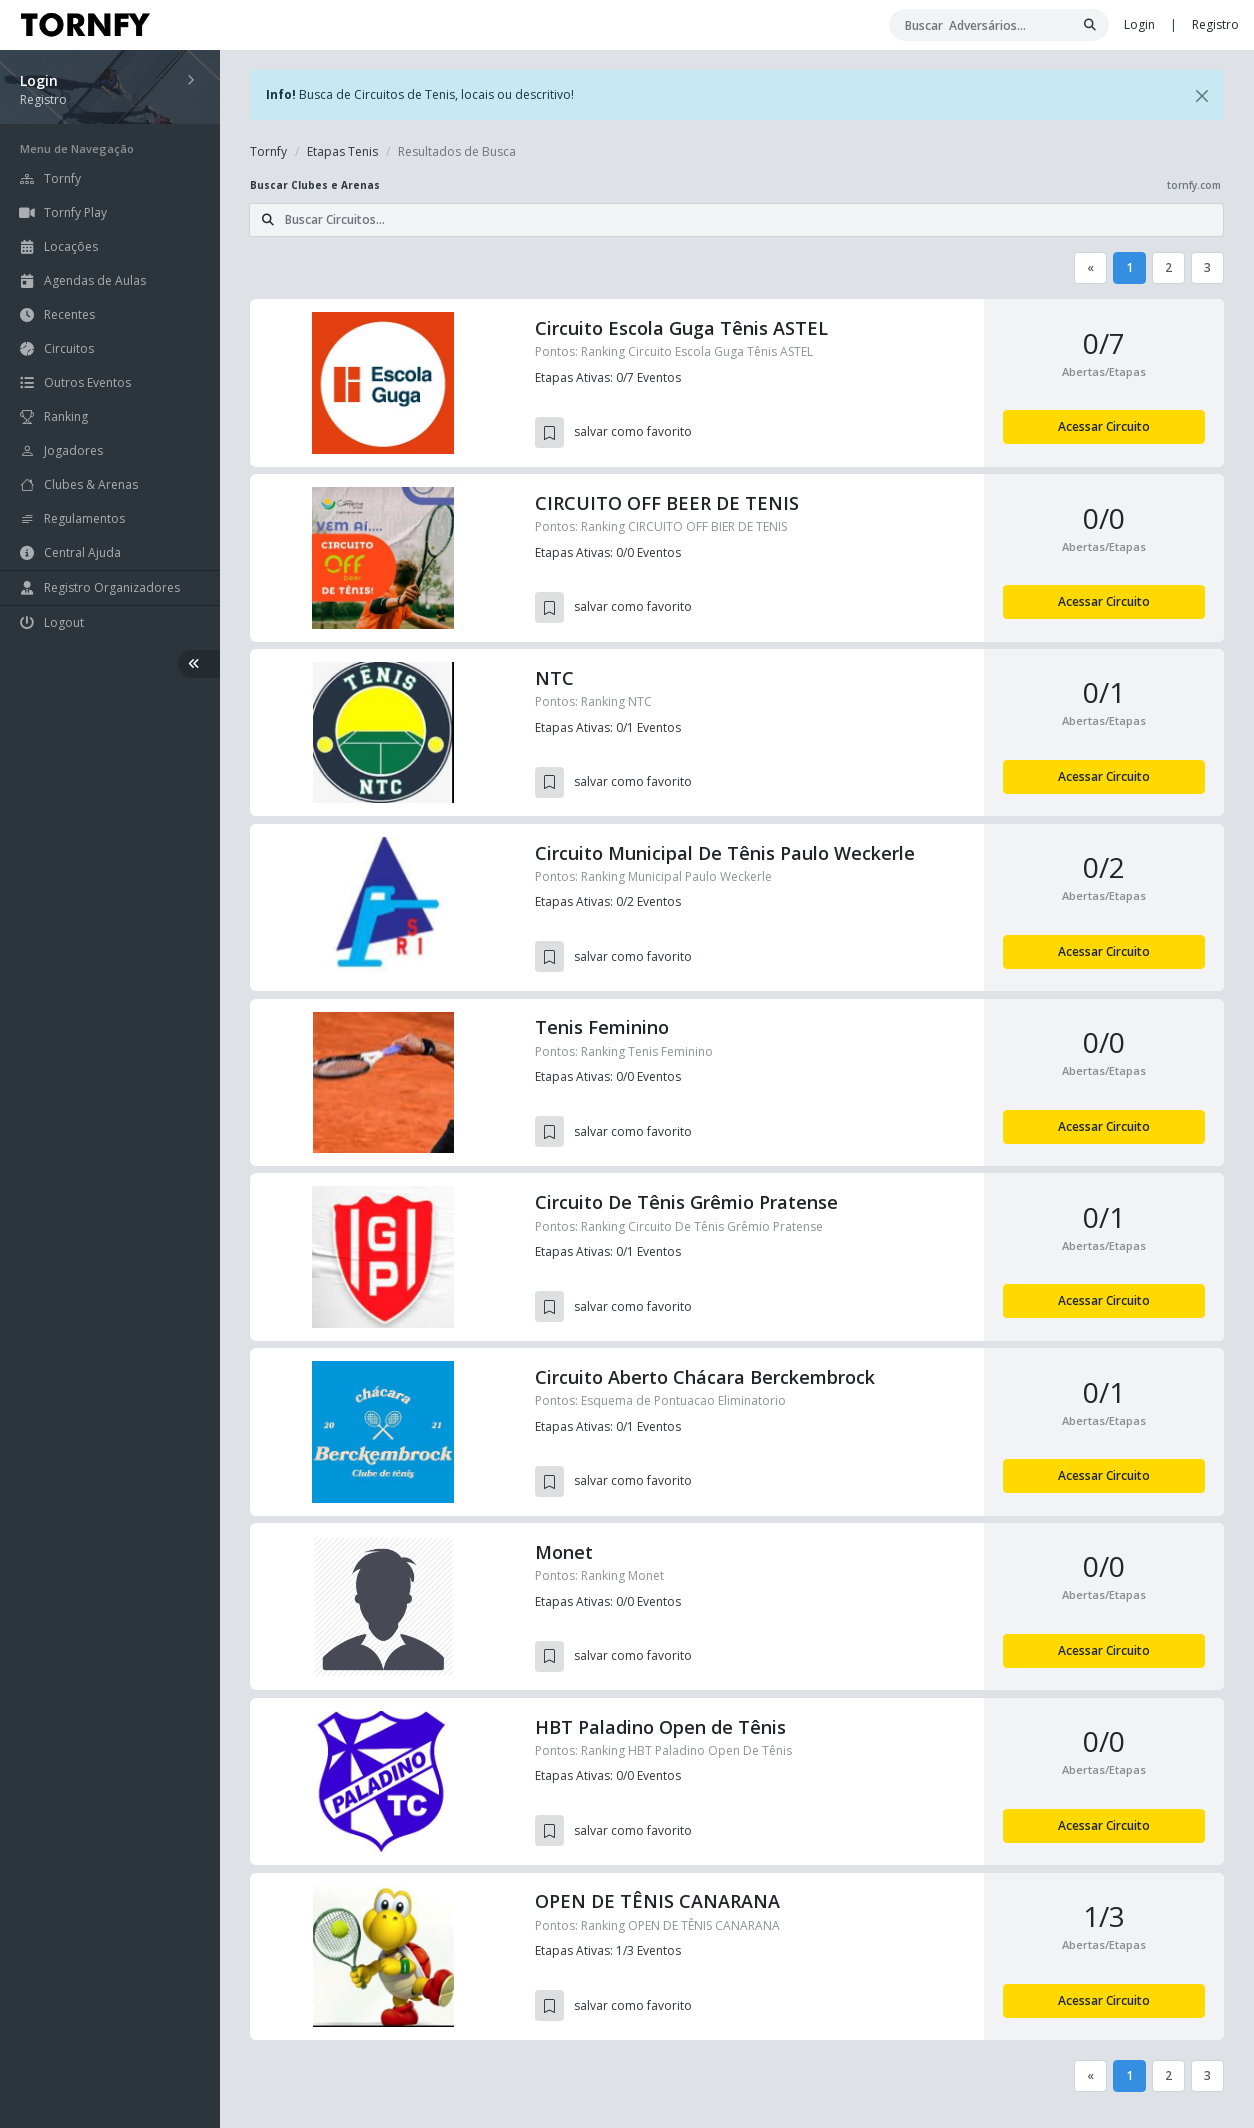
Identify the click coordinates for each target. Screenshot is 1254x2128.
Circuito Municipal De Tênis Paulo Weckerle (725, 853)
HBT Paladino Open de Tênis (660, 1727)
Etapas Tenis (342, 151)
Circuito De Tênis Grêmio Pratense (686, 1202)
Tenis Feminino (602, 1027)
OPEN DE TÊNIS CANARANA (657, 1901)
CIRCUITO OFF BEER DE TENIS (667, 503)
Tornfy (268, 151)
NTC (554, 678)
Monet (564, 1552)
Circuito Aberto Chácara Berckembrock (705, 1377)
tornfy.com (1194, 185)
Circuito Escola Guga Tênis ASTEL (681, 328)
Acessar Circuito (1104, 426)
